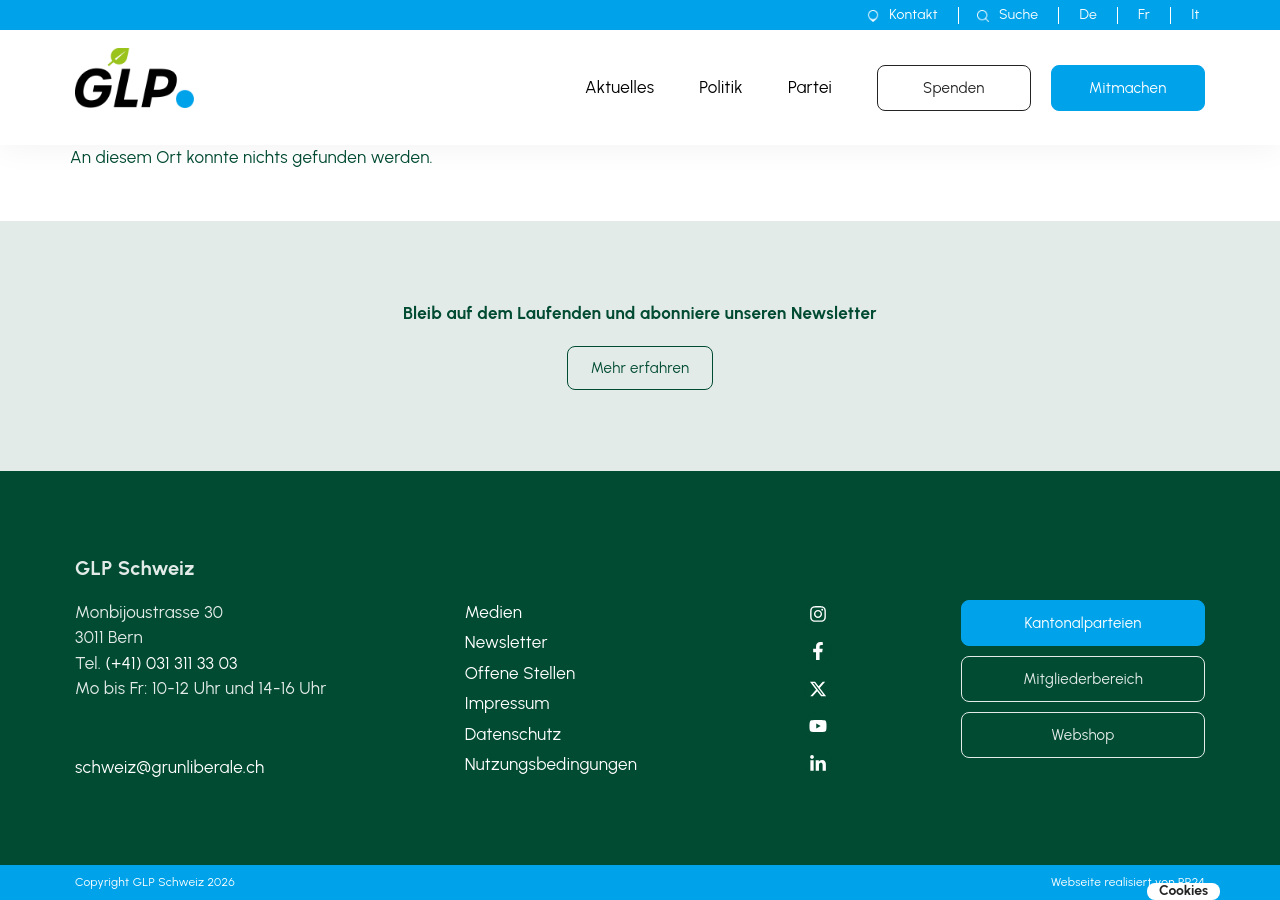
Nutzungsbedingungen (551, 764)
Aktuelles (619, 87)
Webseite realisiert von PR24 (1128, 882)
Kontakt (913, 14)
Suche (1018, 14)
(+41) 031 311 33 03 (172, 663)
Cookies (1183, 891)
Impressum (507, 703)
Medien (493, 612)
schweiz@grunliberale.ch (169, 767)
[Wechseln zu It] (1195, 15)
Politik (721, 87)
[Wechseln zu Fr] (1144, 15)
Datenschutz (513, 734)
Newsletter (506, 642)
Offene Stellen (520, 673)
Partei (810, 87)
